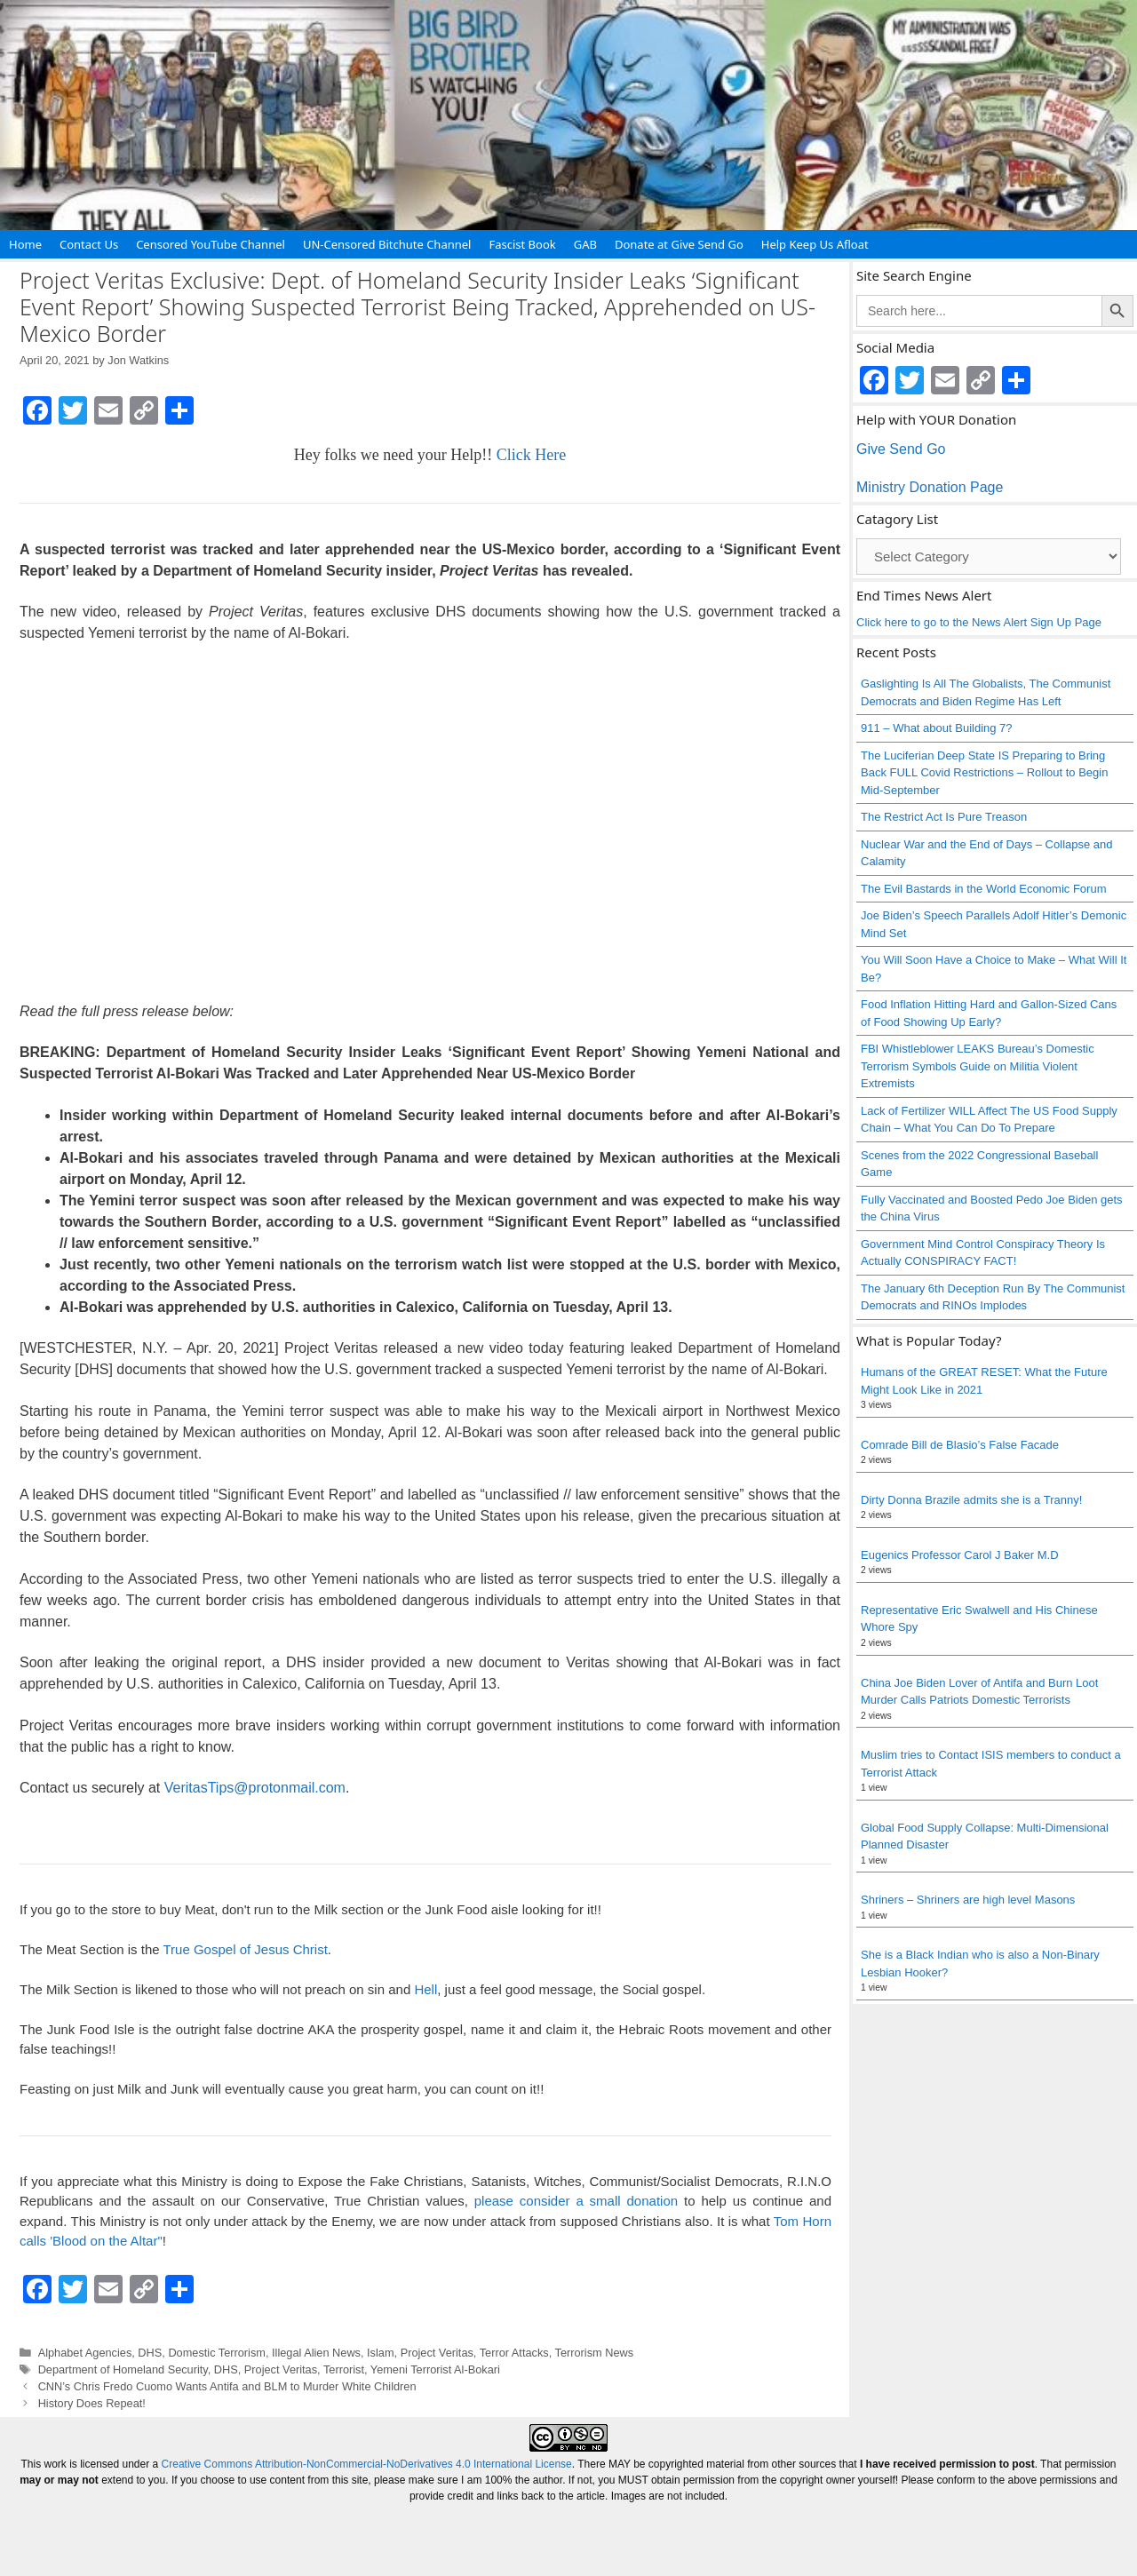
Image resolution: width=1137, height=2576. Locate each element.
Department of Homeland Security (123, 2369)
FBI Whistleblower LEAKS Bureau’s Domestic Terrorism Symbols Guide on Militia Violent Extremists (977, 1066)
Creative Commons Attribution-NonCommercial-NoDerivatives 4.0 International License (367, 2464)
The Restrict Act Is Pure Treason (944, 816)
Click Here (531, 455)
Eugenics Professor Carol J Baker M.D (960, 1555)
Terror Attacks (514, 2352)
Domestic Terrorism (217, 2352)
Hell (425, 1989)
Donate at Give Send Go (679, 244)
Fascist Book (522, 244)
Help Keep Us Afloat (815, 244)
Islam (380, 2352)
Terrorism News (594, 2352)
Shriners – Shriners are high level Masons (968, 1899)
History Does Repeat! (92, 2403)
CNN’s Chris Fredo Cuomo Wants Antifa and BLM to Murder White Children (227, 2386)
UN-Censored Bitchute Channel (387, 244)
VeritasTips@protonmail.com (255, 1787)
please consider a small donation (576, 2200)
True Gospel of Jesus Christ (245, 1949)
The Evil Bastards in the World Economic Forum (983, 888)
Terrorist (343, 2369)
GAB (585, 244)
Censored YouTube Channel (210, 244)
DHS (150, 2352)
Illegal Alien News (316, 2352)
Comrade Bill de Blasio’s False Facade (960, 1444)
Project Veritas (437, 2352)
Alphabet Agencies (85, 2352)
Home (25, 244)
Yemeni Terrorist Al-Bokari (435, 2369)
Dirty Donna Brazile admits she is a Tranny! (971, 1500)
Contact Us (89, 244)
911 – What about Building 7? (937, 728)
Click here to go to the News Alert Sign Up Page (978, 622)
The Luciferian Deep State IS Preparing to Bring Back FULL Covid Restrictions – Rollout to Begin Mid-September (984, 773)
